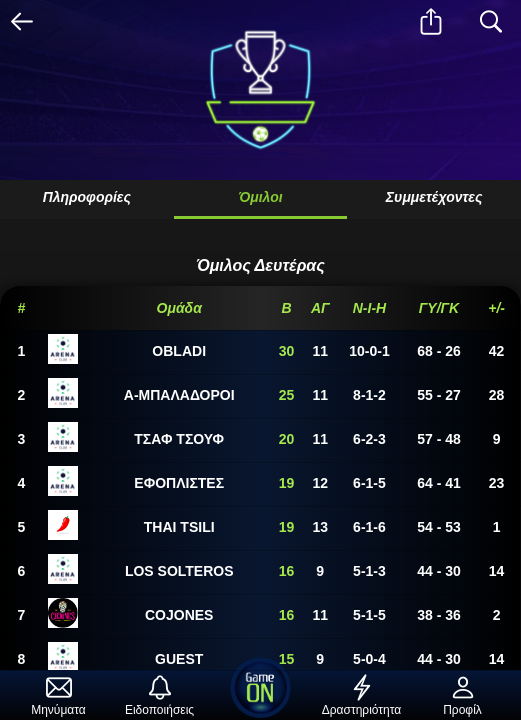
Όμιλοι (260, 197)
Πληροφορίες (87, 197)
